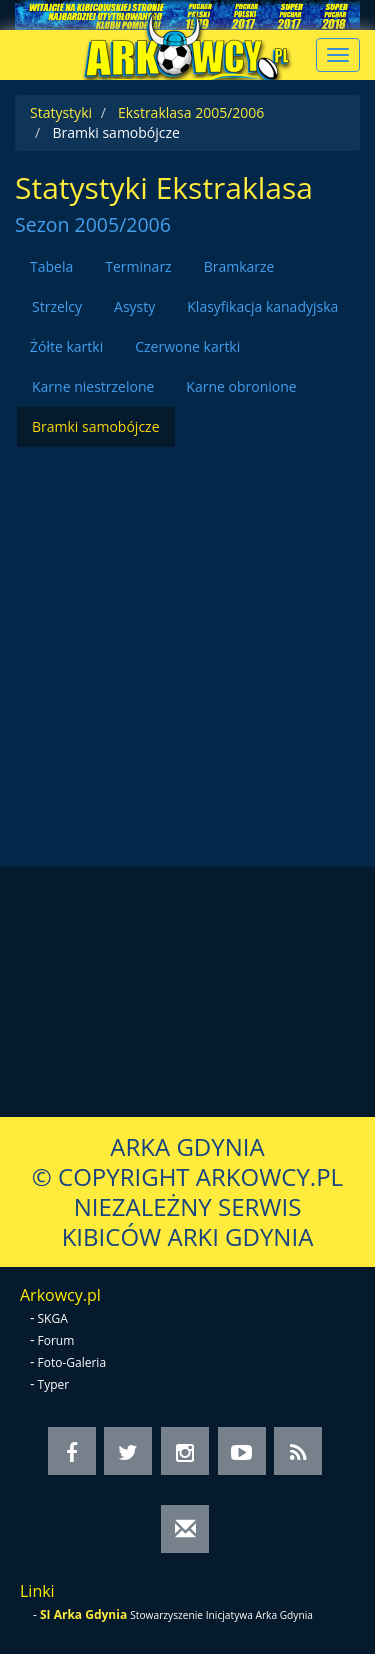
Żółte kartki (66, 346)
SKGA (53, 1318)
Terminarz (138, 266)
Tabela (51, 266)
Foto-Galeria (72, 1362)
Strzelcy (57, 306)
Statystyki (61, 112)
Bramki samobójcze (96, 426)
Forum (56, 1340)
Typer (54, 1384)
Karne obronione (241, 386)
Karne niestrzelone (93, 386)
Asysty (134, 306)
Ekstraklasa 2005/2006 (191, 112)
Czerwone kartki (187, 346)
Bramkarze (239, 266)
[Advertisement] (187, 634)
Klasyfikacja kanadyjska (262, 306)
